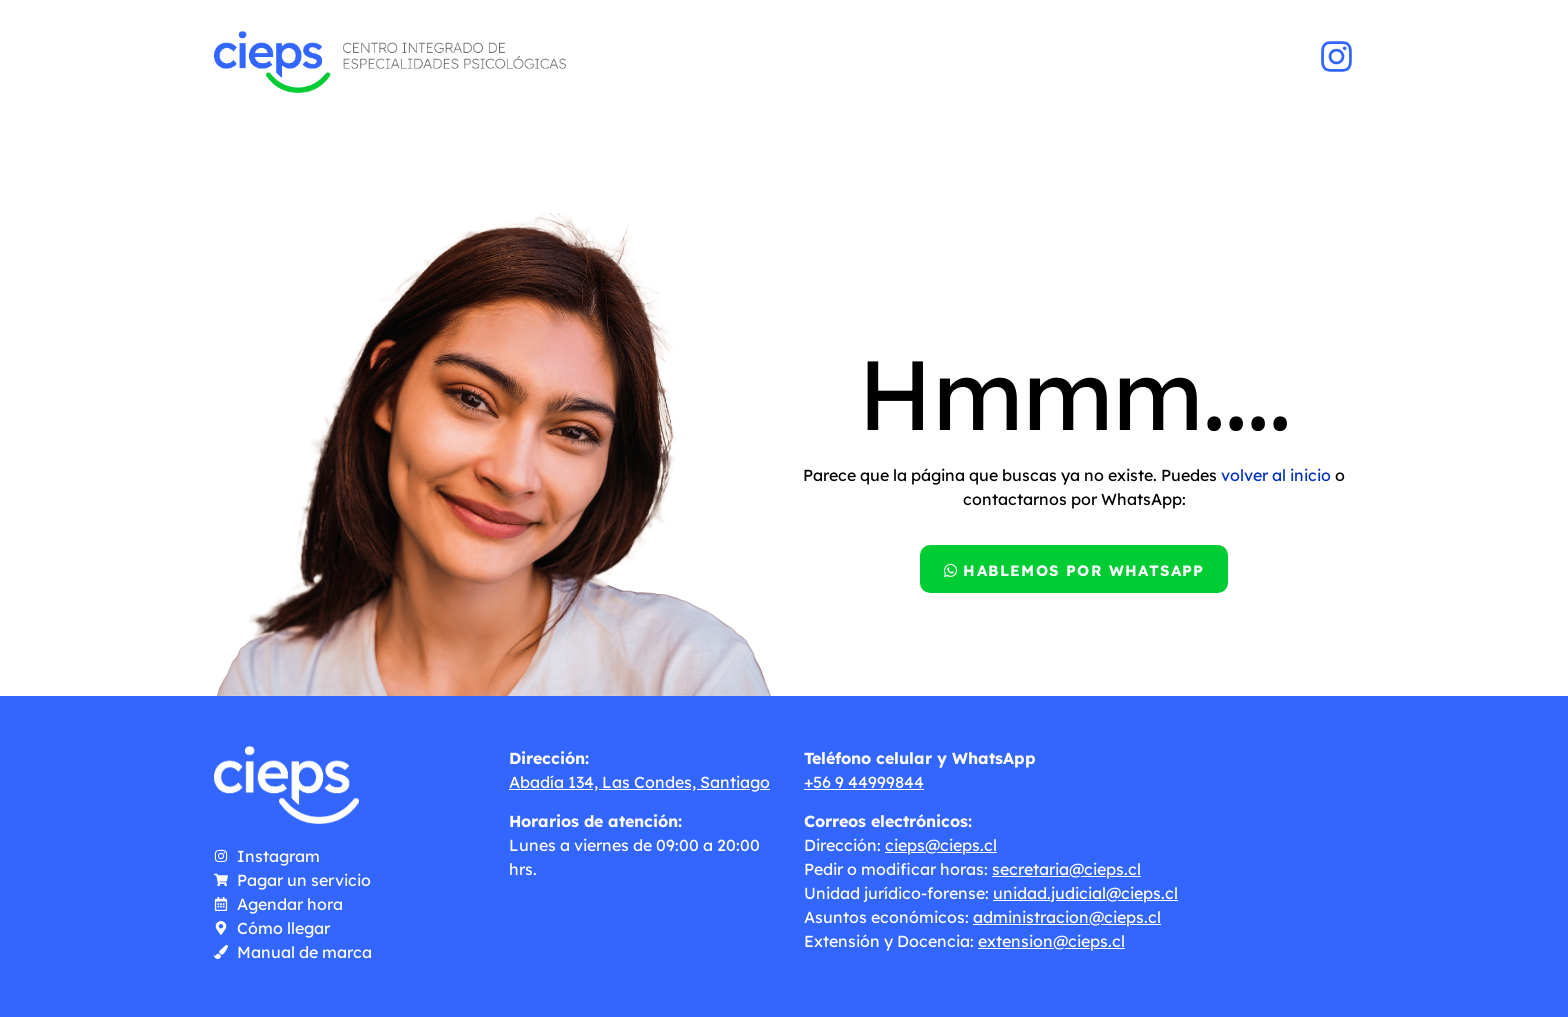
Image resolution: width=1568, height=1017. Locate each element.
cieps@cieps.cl (941, 845)
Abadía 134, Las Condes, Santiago (639, 782)
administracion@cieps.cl (1067, 917)
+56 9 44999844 (864, 782)
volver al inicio (1276, 475)
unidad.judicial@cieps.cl (1085, 893)
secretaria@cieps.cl (1066, 869)
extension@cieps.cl (1051, 941)
